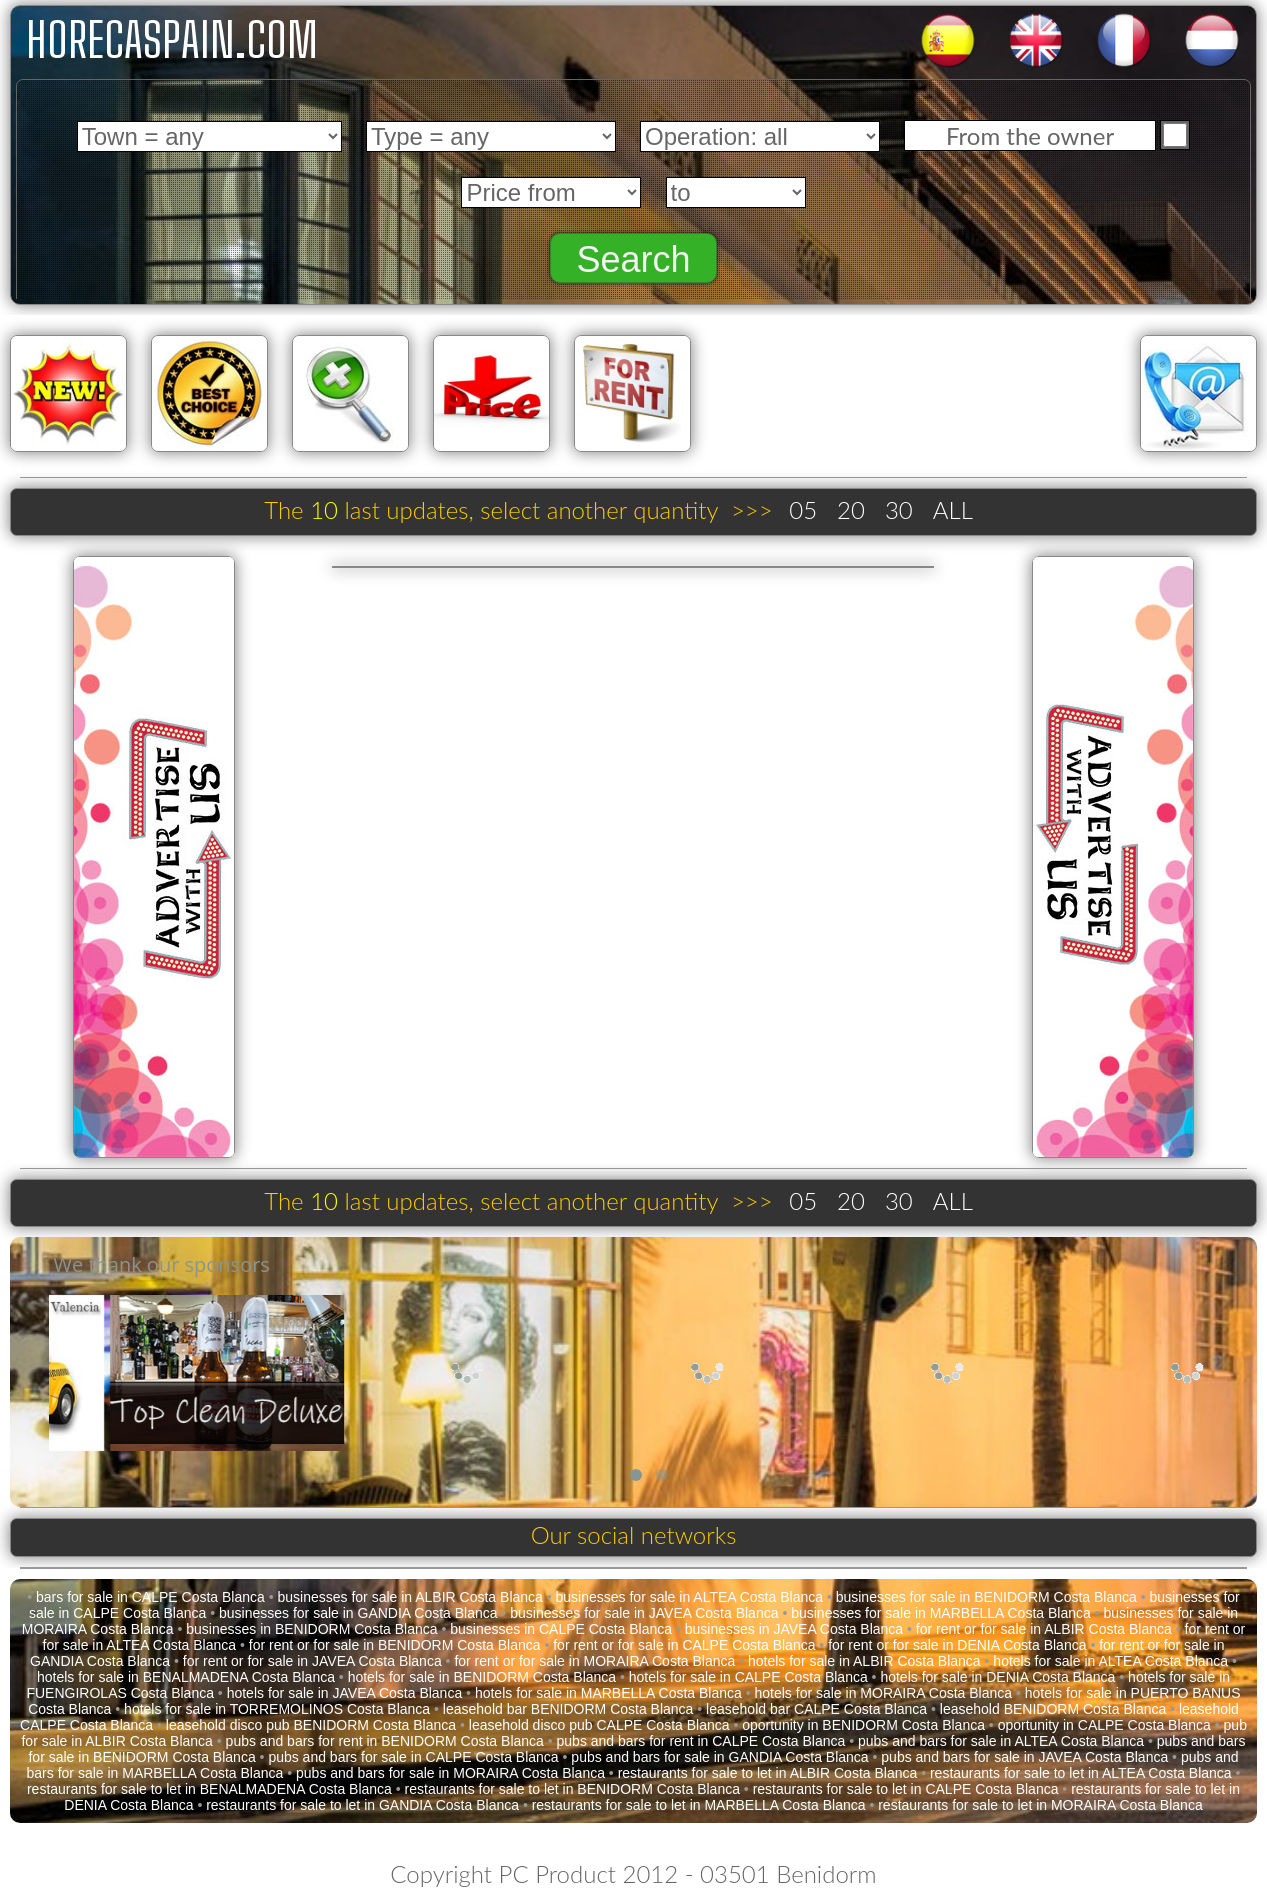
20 (851, 509)
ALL (953, 509)
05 (803, 509)
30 (899, 509)
